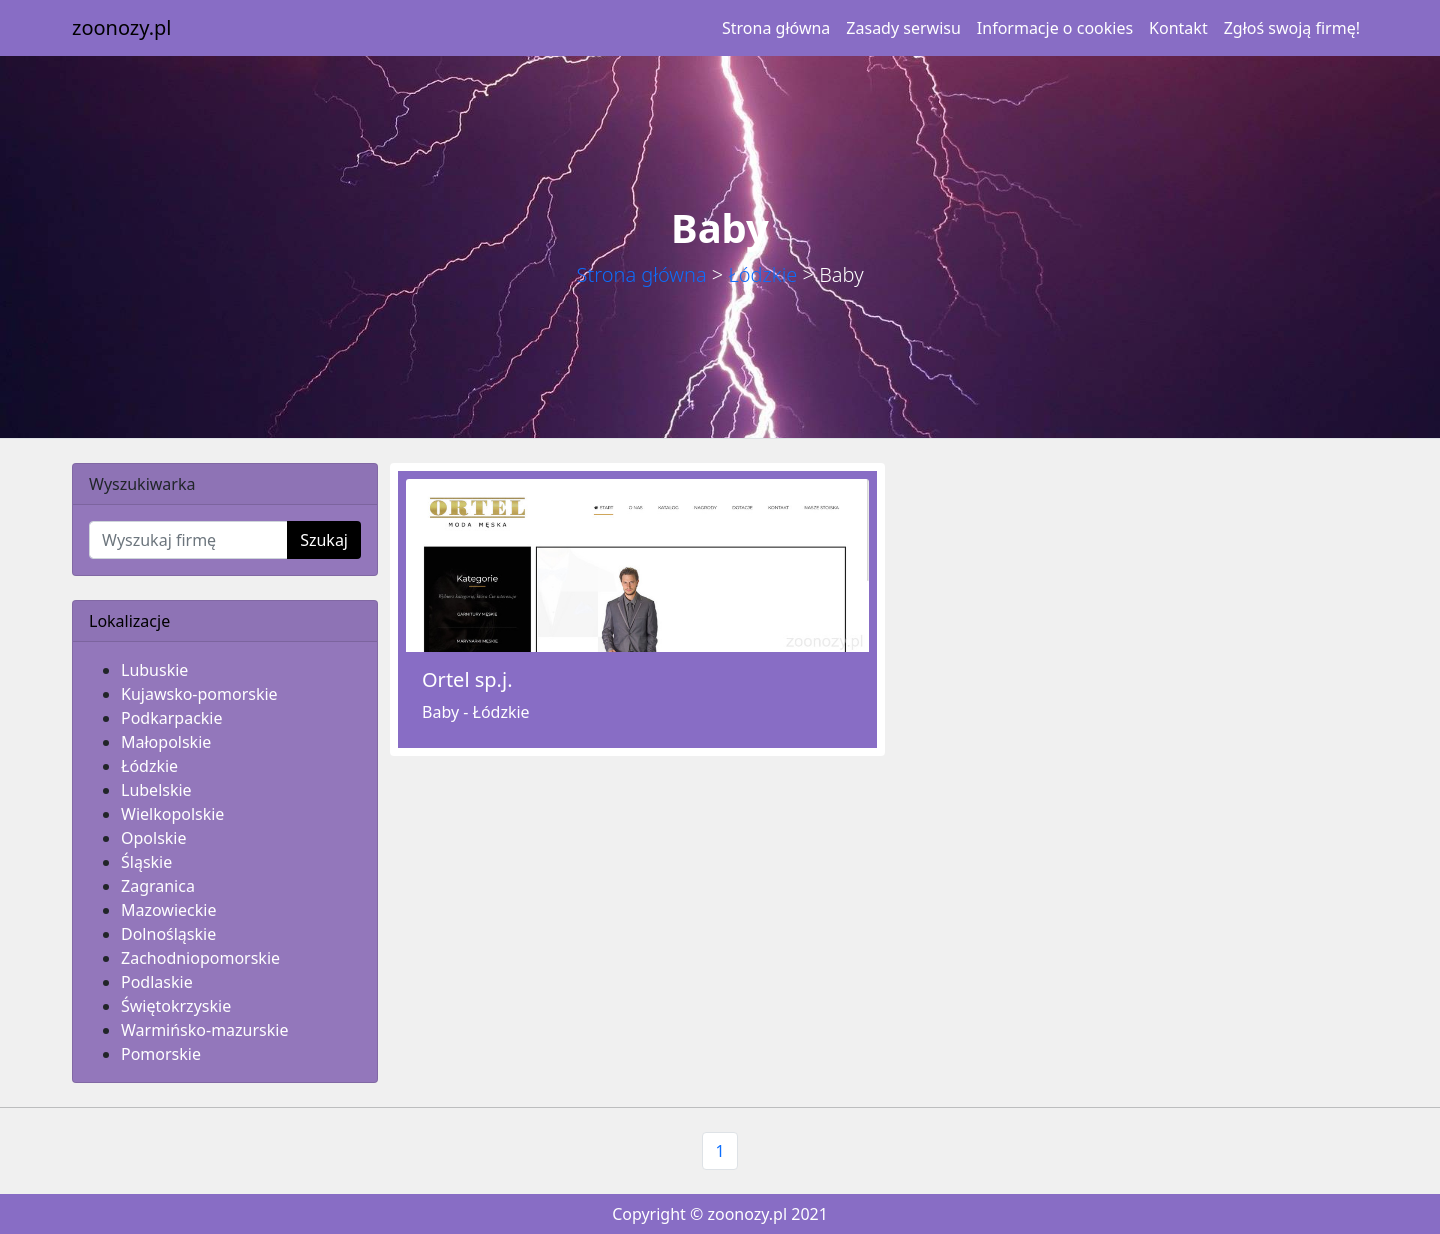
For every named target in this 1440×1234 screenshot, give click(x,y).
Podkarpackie (172, 718)
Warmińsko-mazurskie (204, 1030)
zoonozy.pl (121, 27)
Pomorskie (161, 1054)
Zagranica (158, 886)
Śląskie (146, 862)
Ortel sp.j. (467, 679)
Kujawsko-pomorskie (199, 694)
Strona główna (776, 28)
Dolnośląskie (168, 934)
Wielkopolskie (172, 814)
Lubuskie (154, 670)
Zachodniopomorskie (200, 958)
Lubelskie (156, 790)
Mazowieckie (168, 910)
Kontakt (1178, 28)
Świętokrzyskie (176, 1006)
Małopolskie (166, 742)
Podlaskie (157, 982)
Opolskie (154, 838)
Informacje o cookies (1055, 28)
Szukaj (324, 540)
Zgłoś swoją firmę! (1292, 28)
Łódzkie (762, 274)
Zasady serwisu (903, 28)
